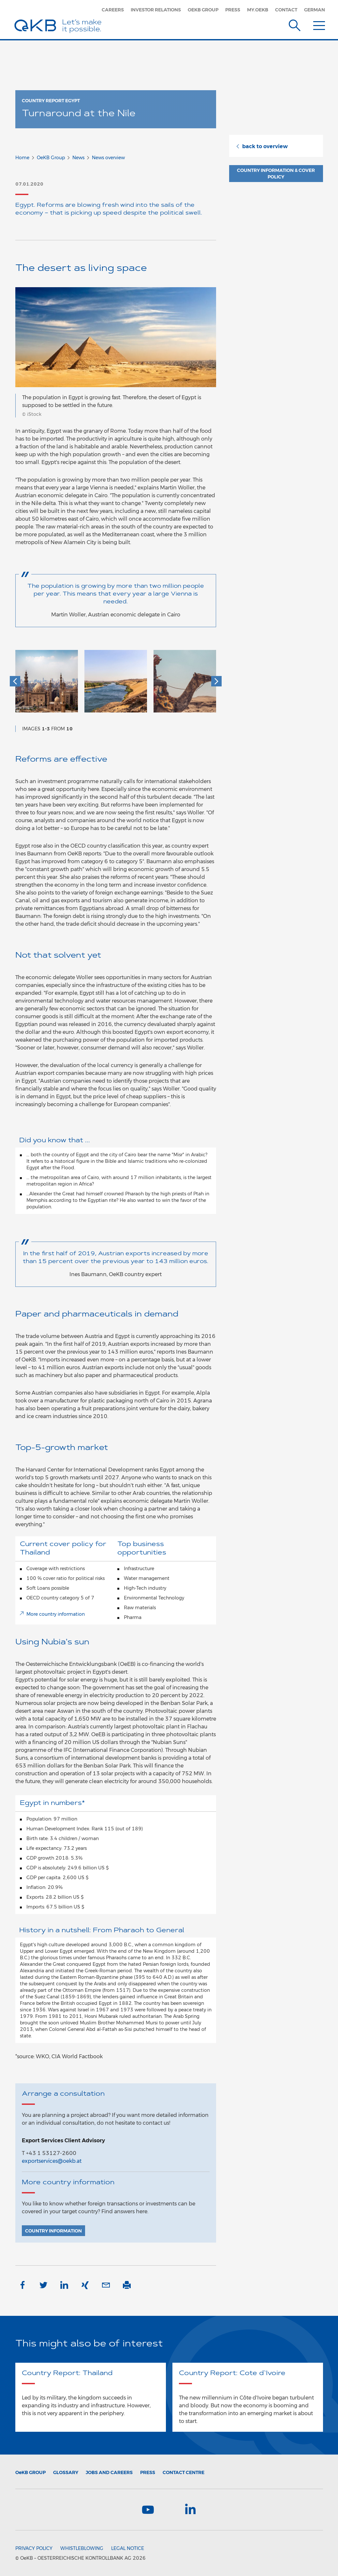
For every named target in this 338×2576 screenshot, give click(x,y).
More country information (55, 1614)
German (314, 10)
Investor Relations (156, 10)
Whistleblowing (81, 2548)
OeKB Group (203, 10)
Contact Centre (183, 2472)
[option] (46, 684)
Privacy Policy (33, 2548)
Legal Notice (127, 2548)
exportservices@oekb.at (51, 2161)
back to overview (262, 146)
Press (232, 10)
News (78, 158)
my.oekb (257, 10)
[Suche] (295, 24)
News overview (108, 158)
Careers (113, 10)
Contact (286, 10)
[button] (15, 681)
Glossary (65, 2472)
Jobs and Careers (109, 2472)
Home (22, 158)
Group (30, 2472)
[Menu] (319, 24)
